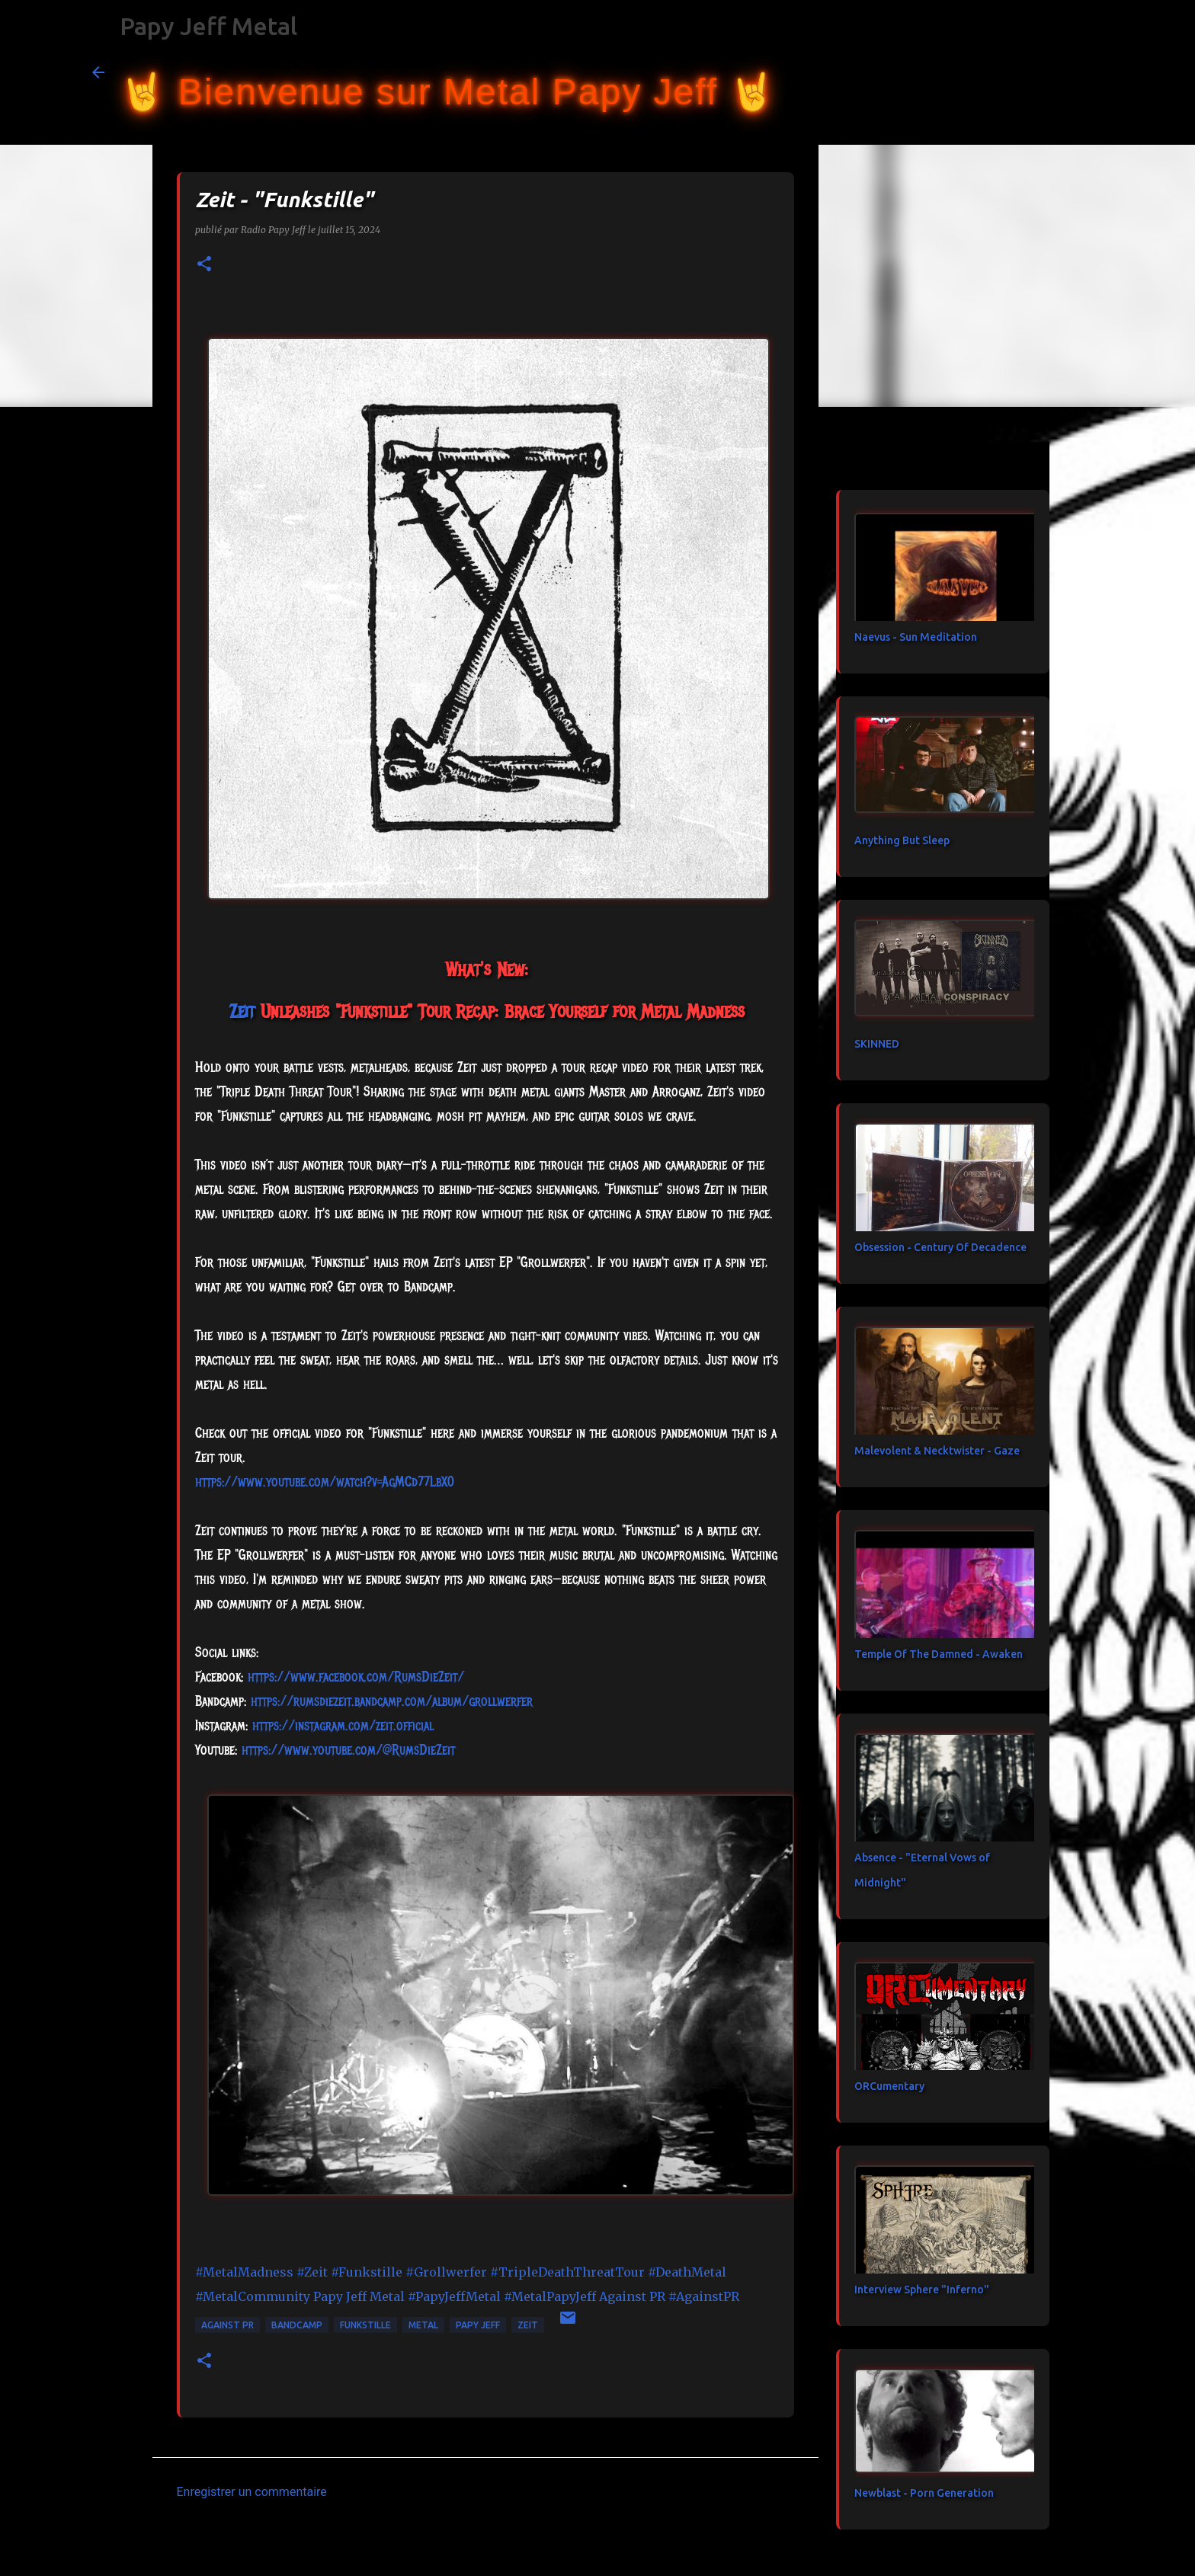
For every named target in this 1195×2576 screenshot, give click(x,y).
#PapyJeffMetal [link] (454, 2296)
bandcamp (296, 2325)
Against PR (227, 2325)
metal (423, 2325)
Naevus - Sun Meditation (915, 637)
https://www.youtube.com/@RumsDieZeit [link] (348, 1750)
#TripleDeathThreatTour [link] (567, 2272)
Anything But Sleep (902, 840)
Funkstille (365, 2325)
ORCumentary (889, 2086)
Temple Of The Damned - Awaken (938, 1654)
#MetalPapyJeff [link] (550, 2296)
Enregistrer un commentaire (252, 2492)
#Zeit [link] (312, 2272)
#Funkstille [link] (366, 2272)
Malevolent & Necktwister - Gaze (937, 1451)
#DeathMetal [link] (687, 2272)
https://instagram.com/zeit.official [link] (343, 1725)
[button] (204, 264)
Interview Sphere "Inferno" (921, 2289)
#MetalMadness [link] (244, 2272)
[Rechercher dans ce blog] (1027, 72)
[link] (242, 1011)
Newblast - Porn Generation (924, 2493)
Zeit (527, 2325)
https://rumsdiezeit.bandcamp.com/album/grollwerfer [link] (392, 1701)
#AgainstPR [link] (703, 2296)
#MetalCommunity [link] (252, 2296)
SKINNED (876, 1044)
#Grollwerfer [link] (446, 2272)
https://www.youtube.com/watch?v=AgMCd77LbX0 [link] (324, 1482)
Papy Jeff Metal (208, 26)
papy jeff (478, 2325)
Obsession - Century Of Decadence (940, 1247)
